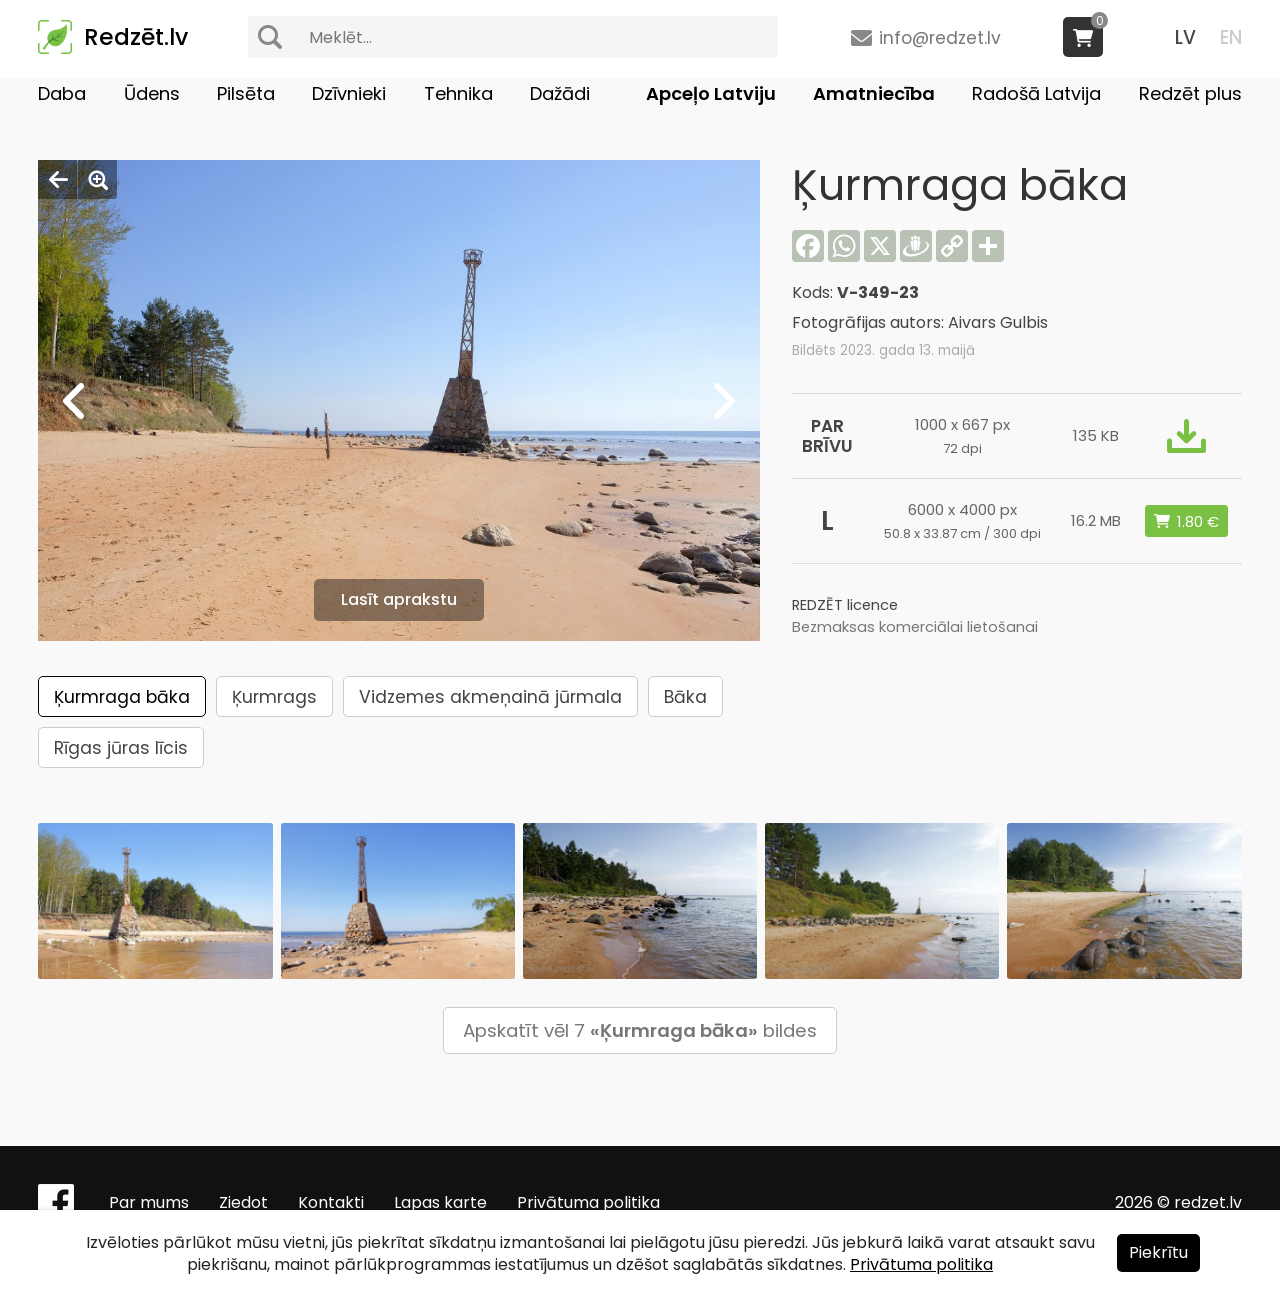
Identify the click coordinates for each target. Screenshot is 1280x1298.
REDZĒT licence (845, 605)
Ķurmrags (274, 697)
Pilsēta (246, 93)
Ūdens (152, 93)
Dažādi (560, 93)
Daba (62, 93)
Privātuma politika (588, 1202)
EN (1231, 37)
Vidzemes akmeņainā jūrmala (490, 697)
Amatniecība (874, 93)
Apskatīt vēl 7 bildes (640, 1030)
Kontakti (331, 1202)
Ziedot (243, 1202)
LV (1185, 37)
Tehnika (458, 93)
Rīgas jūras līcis (121, 748)
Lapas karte (440, 1202)
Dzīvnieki (349, 93)
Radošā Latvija (1036, 93)
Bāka (685, 697)
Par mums (149, 1202)
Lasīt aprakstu (399, 599)
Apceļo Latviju (711, 93)
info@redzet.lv (940, 38)
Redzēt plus (1190, 93)
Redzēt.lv (136, 37)
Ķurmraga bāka (122, 697)
